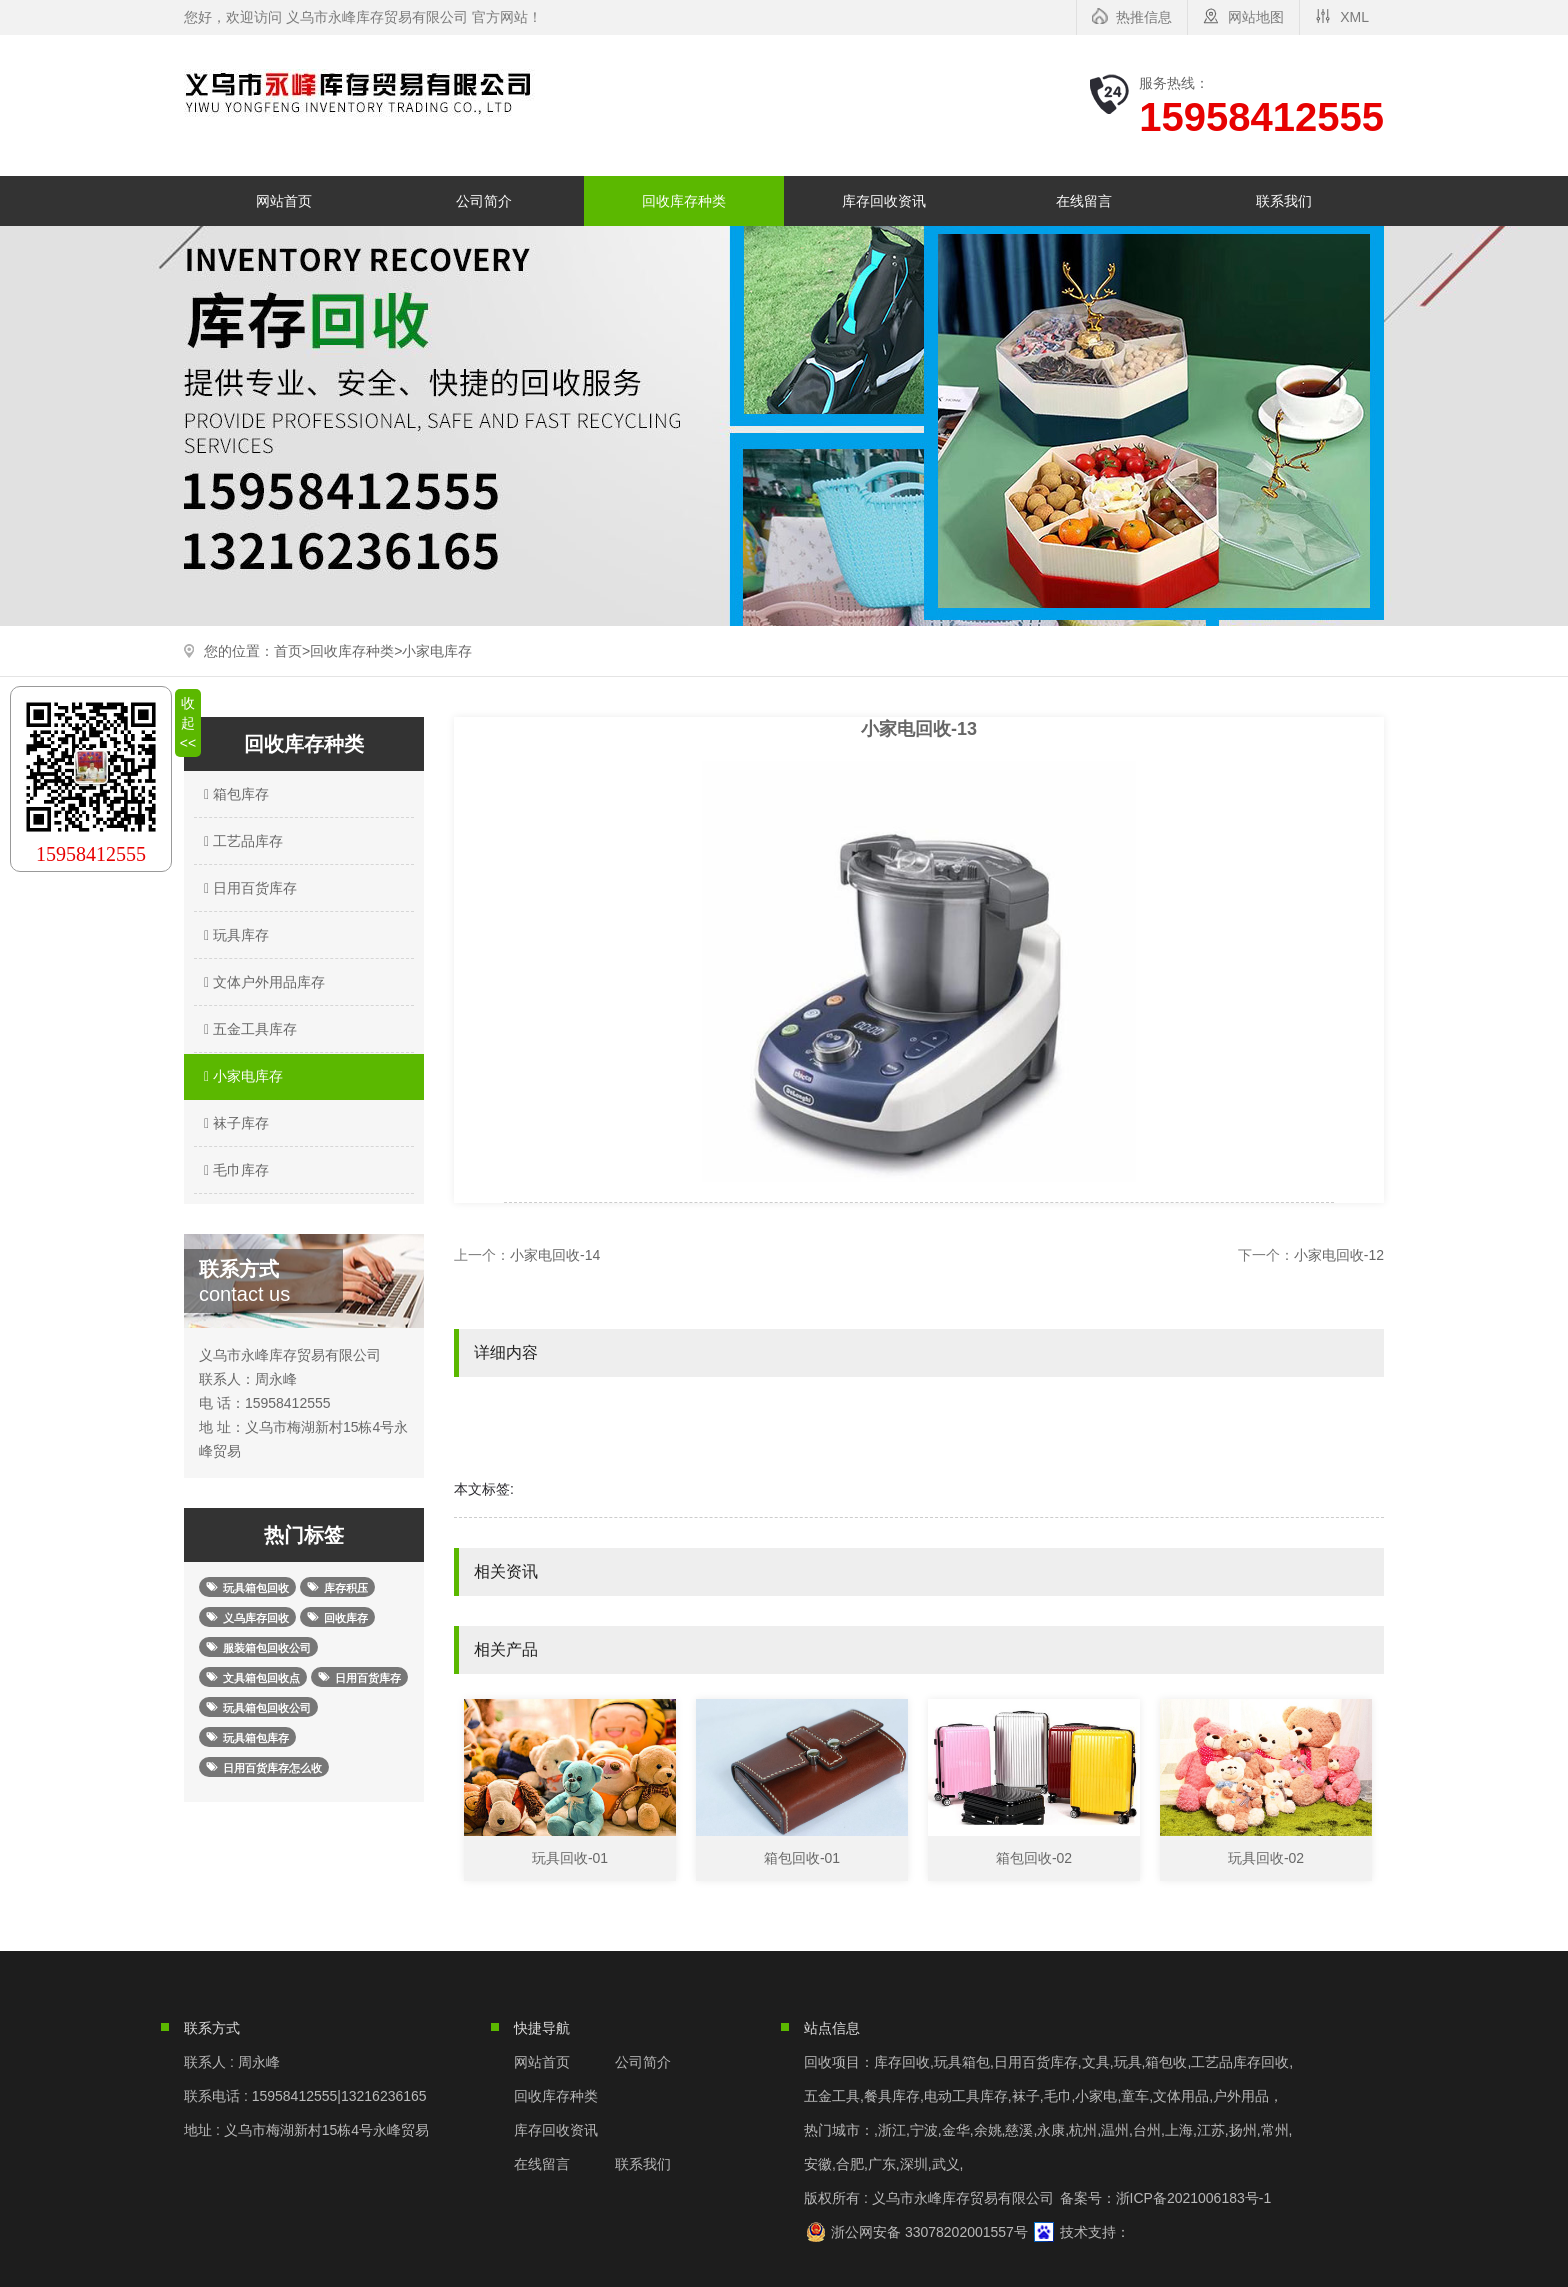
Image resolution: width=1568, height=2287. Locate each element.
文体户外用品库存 (262, 982)
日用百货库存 (248, 888)
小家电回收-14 (555, 1255)
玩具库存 (234, 935)
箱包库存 (234, 794)
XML (1354, 17)
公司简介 (484, 201)
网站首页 (284, 201)
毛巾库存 (234, 1170)
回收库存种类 (684, 201)
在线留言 (1084, 201)
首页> (292, 651)
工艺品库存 (241, 841)
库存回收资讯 (884, 201)
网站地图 (1256, 17)
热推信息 (1144, 17)
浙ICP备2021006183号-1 (1194, 2198)
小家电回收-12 (1339, 1255)
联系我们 (1284, 201)
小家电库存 (437, 651)
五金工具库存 (248, 1029)
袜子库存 (234, 1123)
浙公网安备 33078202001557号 (929, 2232)
